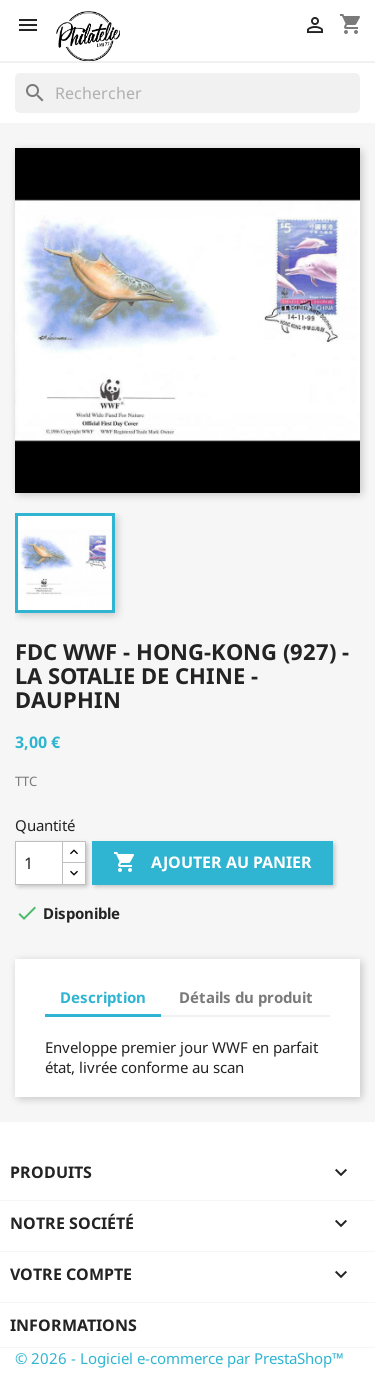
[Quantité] (39, 863)
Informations (73, 1325)
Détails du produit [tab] (246, 997)
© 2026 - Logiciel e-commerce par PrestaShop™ (179, 1358)
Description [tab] (103, 997)
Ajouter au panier (212, 863)
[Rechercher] (187, 93)
